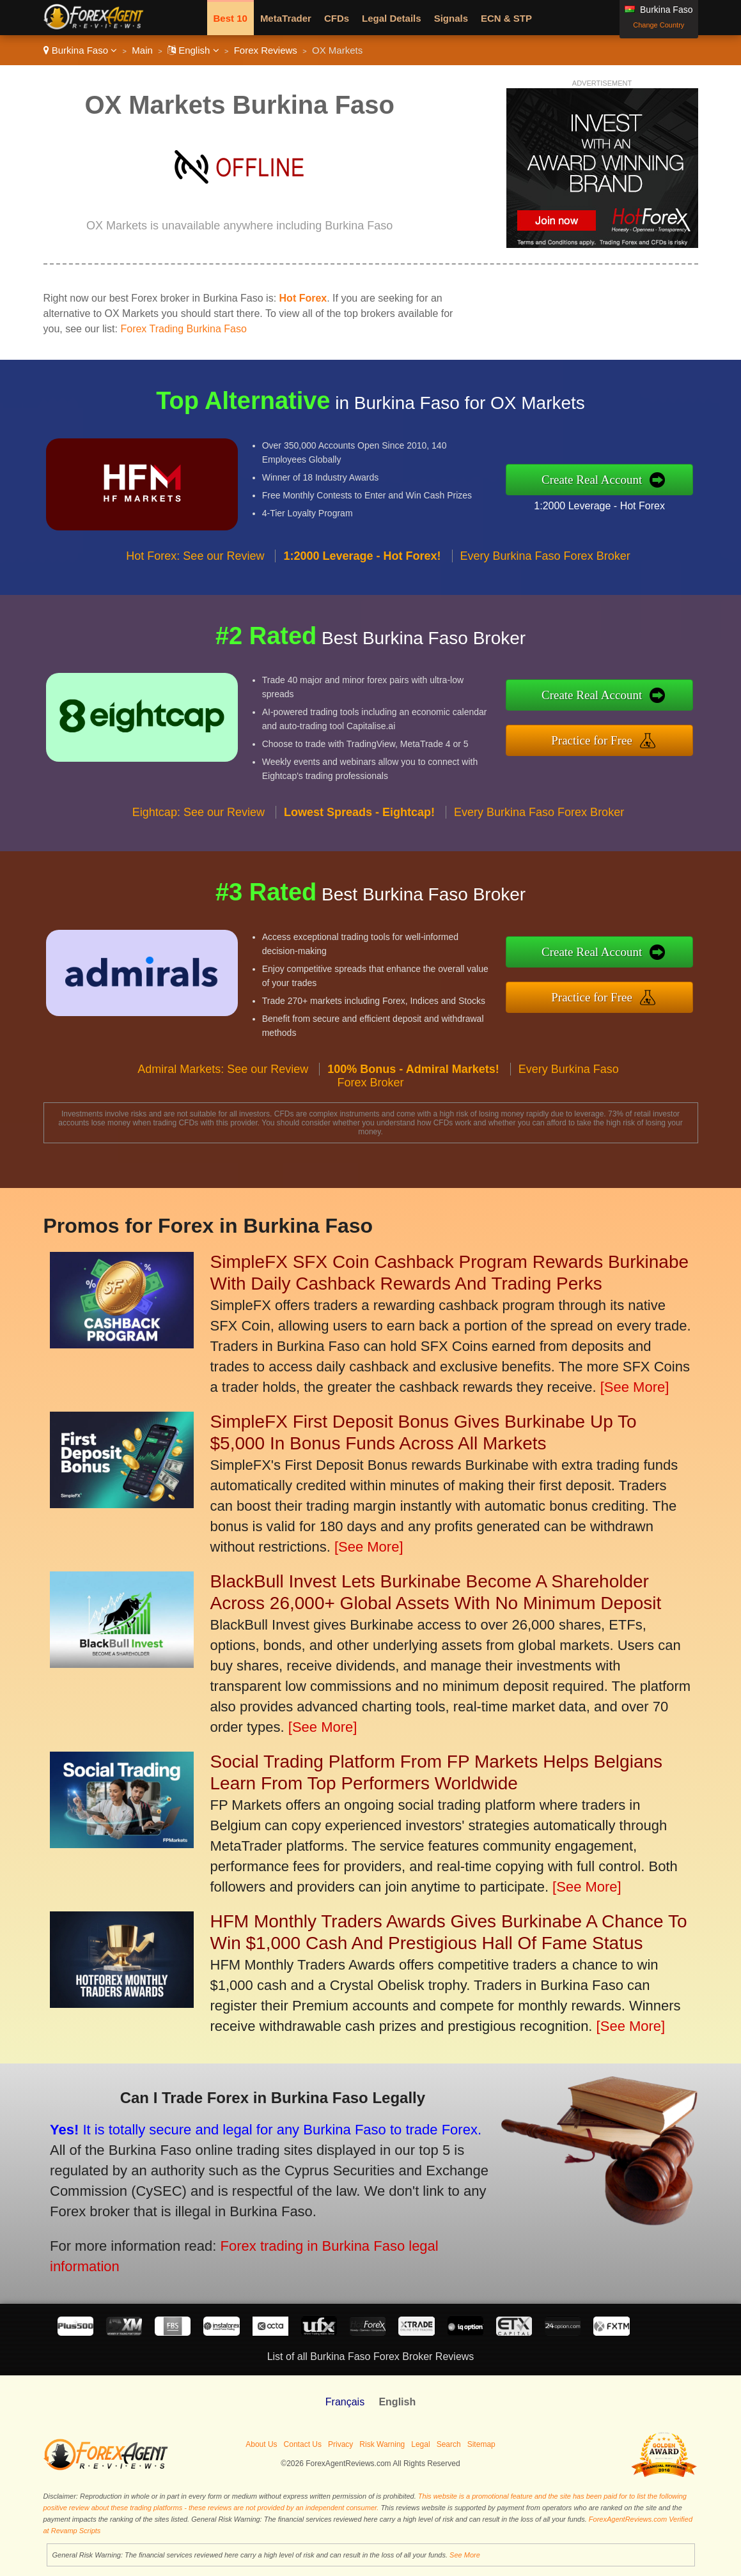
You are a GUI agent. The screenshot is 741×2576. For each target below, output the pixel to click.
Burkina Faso (80, 50)
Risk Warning (382, 2444)
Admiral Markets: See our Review (222, 1091)
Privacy (340, 2444)
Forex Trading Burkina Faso (183, 328)
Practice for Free (616, 737)
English (193, 50)
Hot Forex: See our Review (195, 578)
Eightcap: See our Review (198, 835)
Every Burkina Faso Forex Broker (545, 578)
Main (142, 50)
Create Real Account (616, 479)
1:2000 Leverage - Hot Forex (622, 502)
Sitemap (481, 2444)
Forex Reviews (265, 50)
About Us (261, 2444)
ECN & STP (506, 18)
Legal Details (391, 18)
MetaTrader (285, 18)
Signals (451, 18)
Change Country (658, 25)
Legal (420, 2444)
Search (449, 2444)
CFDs (336, 18)
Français (344, 2401)
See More (464, 2555)
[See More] (634, 1387)
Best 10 (230, 18)
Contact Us (303, 2444)
